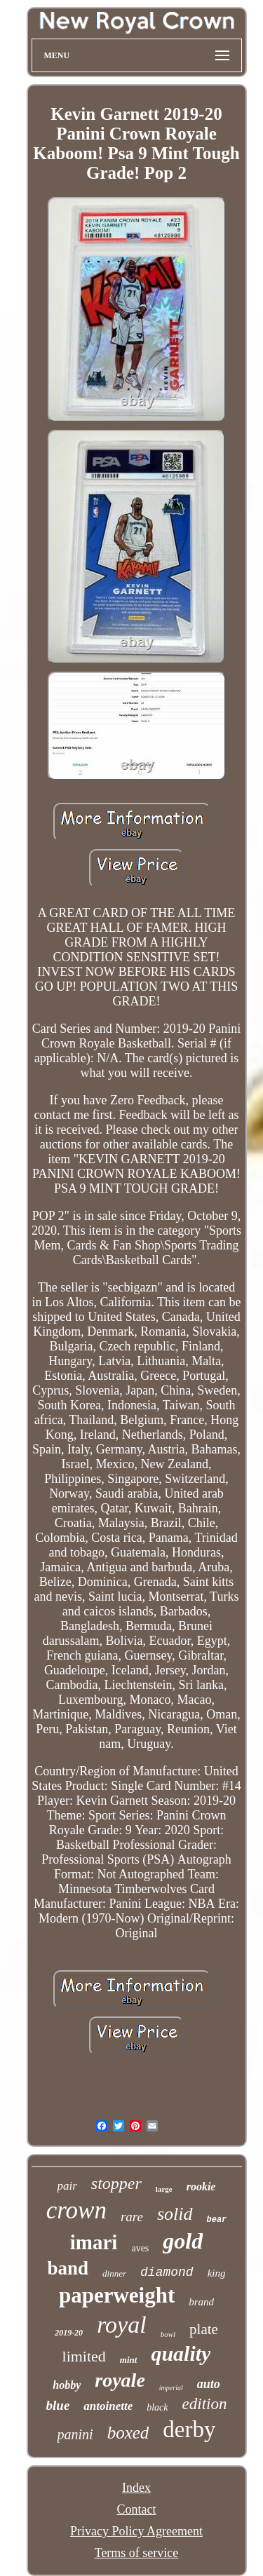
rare (132, 2216)
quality (180, 2353)
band (68, 2268)
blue (58, 2405)
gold (183, 2240)
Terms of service (137, 2553)
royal (122, 2325)
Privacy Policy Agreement (136, 2531)
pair (67, 2185)
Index (136, 2488)
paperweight (117, 2295)
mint (128, 2359)
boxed (128, 2432)
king (217, 2273)
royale (120, 2380)
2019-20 (69, 2333)
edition (204, 2404)
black (157, 2407)
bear (217, 2220)
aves (140, 2248)
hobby (67, 2385)
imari (94, 2242)
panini (75, 2434)
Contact (136, 2509)
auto (208, 2384)
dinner (114, 2273)
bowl (168, 2334)
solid (175, 2214)
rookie (201, 2186)
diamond (167, 2272)
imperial (171, 2388)
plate (203, 2329)
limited (84, 2356)
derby (189, 2429)
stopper (116, 2183)
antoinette (108, 2406)
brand (201, 2301)
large (164, 2189)
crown (76, 2210)
